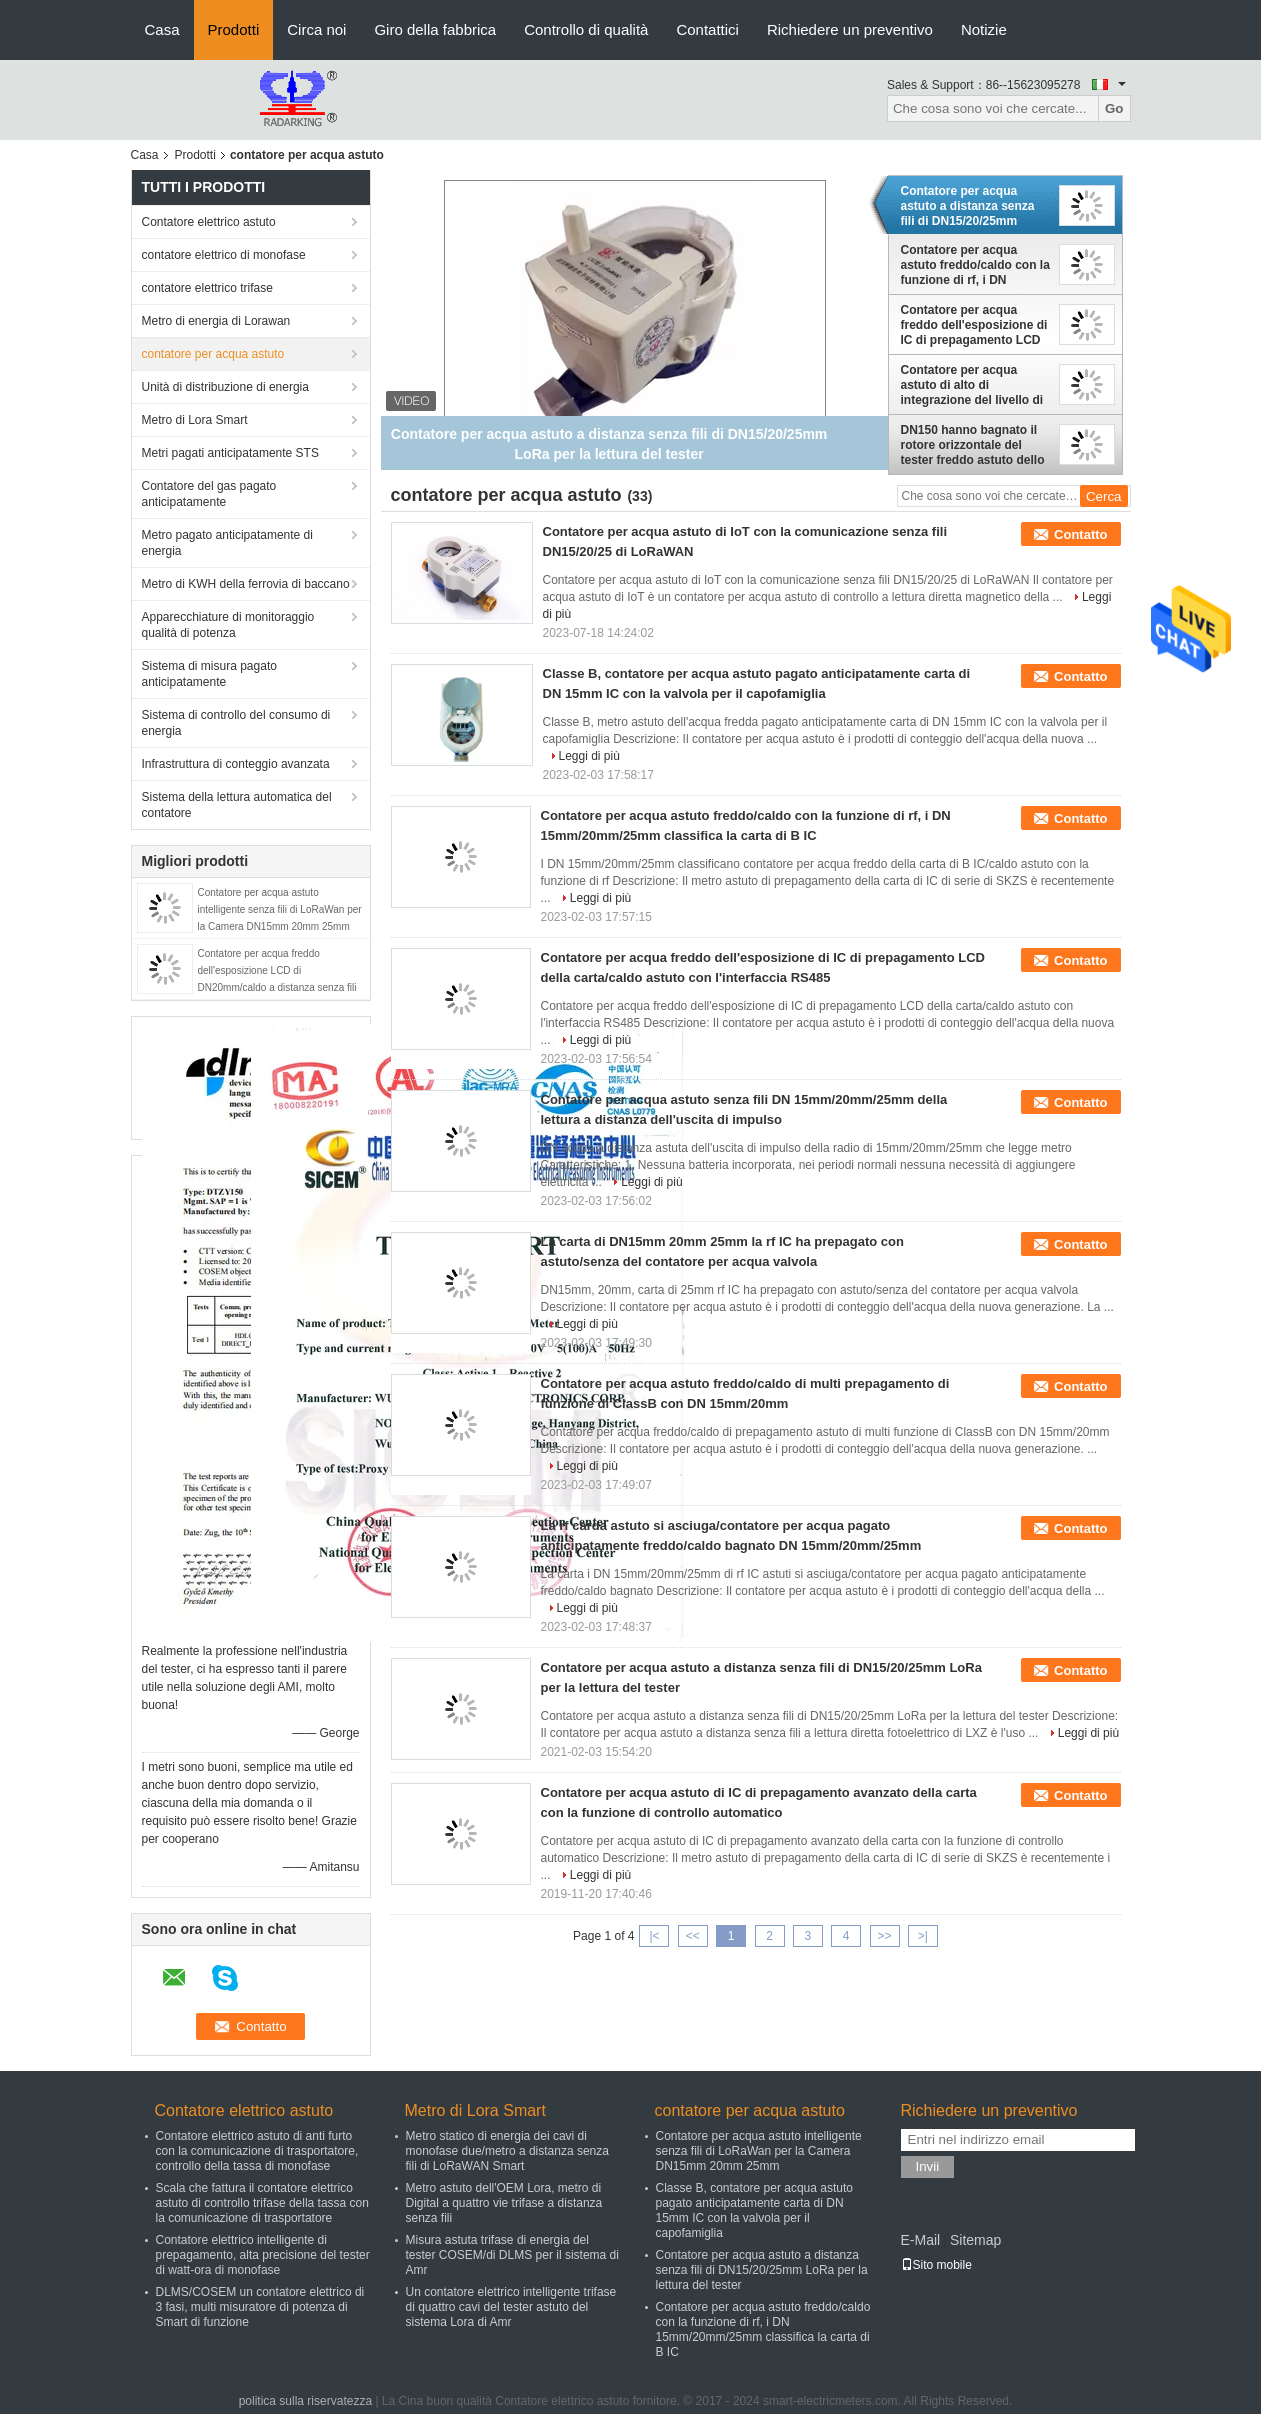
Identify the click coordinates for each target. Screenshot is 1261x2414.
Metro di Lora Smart (195, 420)
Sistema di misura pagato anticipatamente (209, 674)
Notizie (984, 29)
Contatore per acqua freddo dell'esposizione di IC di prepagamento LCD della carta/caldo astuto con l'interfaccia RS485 (974, 325)
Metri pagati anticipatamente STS (230, 453)
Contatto (1080, 534)
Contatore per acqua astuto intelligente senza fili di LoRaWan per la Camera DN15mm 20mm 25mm (280, 909)
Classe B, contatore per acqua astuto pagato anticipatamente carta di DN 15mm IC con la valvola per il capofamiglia (754, 2210)
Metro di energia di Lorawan (216, 321)
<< (693, 1936)
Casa (162, 29)
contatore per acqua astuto (213, 354)
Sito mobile (936, 2265)
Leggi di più (589, 756)
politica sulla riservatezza (305, 2401)
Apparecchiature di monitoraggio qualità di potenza (228, 625)
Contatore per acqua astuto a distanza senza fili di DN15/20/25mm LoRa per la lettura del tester (968, 206)
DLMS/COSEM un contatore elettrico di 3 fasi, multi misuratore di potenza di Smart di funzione (260, 2307)
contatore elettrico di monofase (224, 255)
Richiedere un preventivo (850, 29)
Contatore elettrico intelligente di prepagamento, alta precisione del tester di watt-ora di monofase (263, 2255)
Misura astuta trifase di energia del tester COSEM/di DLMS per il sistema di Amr (512, 2255)
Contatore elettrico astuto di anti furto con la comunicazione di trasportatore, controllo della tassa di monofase (257, 2151)
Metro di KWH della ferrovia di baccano (246, 584)
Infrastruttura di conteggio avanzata (236, 764)
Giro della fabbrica (435, 29)
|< (654, 1936)
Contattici (707, 29)
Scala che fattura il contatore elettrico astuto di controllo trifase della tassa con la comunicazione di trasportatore (262, 2203)
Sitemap (975, 2240)
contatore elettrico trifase (207, 288)
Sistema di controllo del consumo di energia (236, 723)
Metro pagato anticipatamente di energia (227, 543)
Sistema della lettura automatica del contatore (237, 805)
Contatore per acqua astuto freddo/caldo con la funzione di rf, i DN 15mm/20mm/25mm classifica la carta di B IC (975, 265)
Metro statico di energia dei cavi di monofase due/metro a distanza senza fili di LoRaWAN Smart (507, 2151)
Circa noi (316, 29)
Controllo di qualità (586, 29)
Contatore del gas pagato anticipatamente (209, 494)
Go (1114, 108)
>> (885, 1936)
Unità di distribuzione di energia (225, 387)
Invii (928, 2166)
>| (923, 1936)
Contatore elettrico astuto (209, 222)
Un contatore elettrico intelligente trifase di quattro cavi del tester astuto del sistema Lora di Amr (511, 2307)
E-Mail (921, 2240)
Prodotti (234, 29)
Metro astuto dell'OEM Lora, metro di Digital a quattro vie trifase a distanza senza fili (504, 2203)
